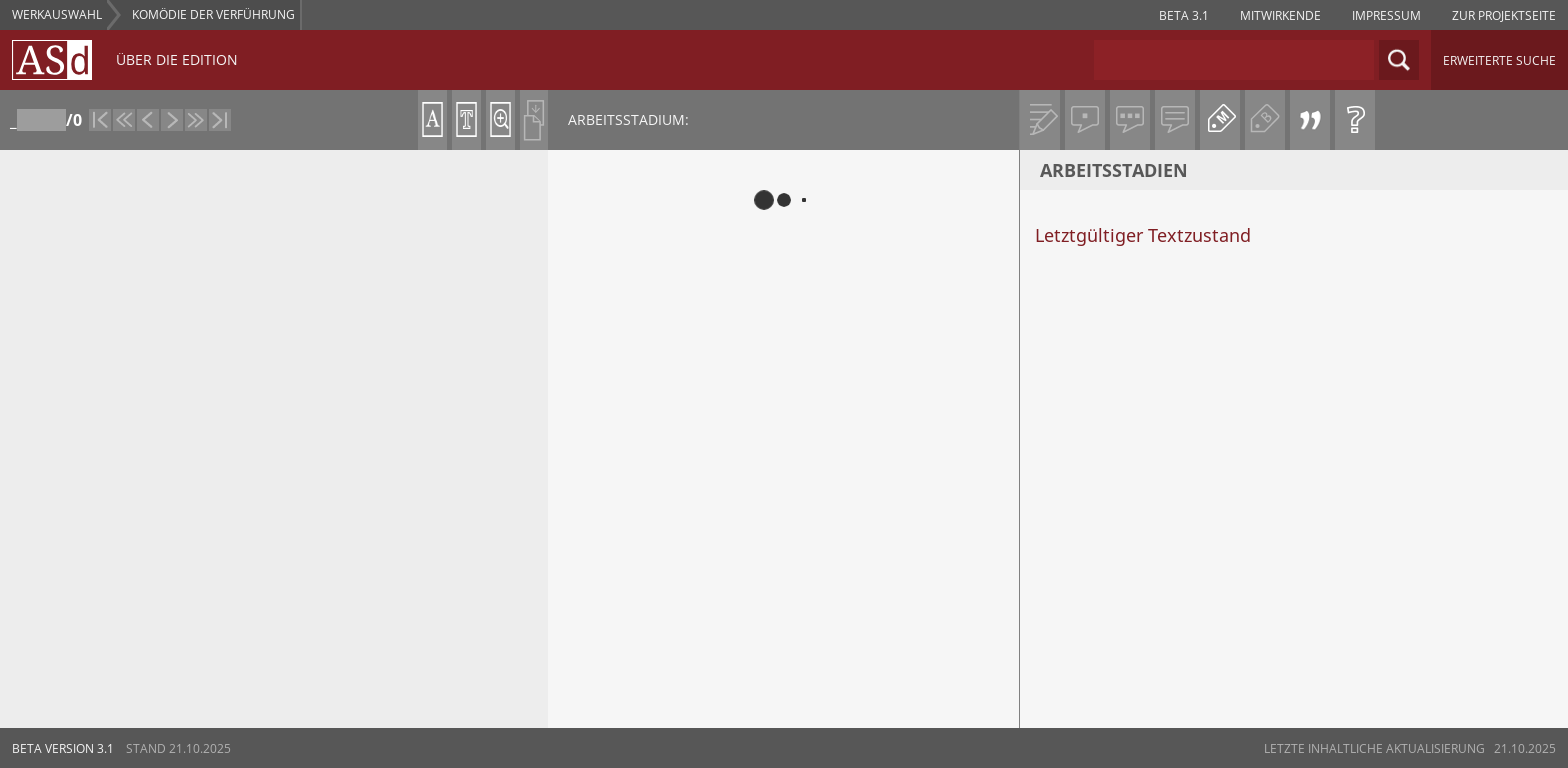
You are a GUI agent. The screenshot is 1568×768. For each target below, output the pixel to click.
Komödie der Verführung (213, 14)
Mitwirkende (1280, 15)
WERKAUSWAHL (57, 14)
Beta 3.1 (1184, 15)
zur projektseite (1504, 15)
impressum (1386, 15)
